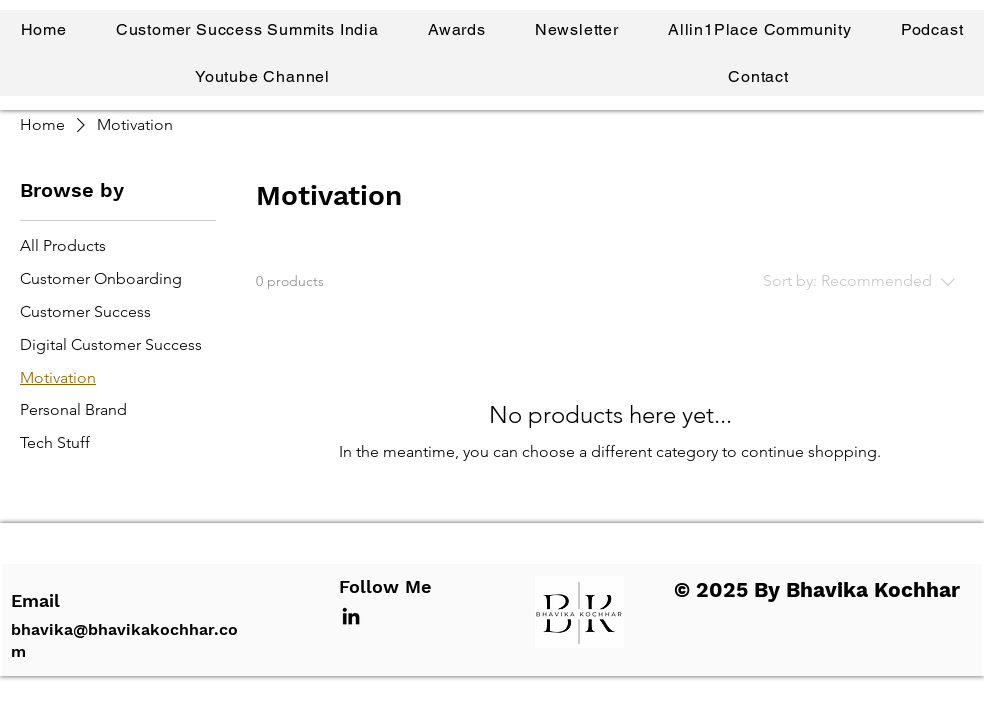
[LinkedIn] (351, 616)
